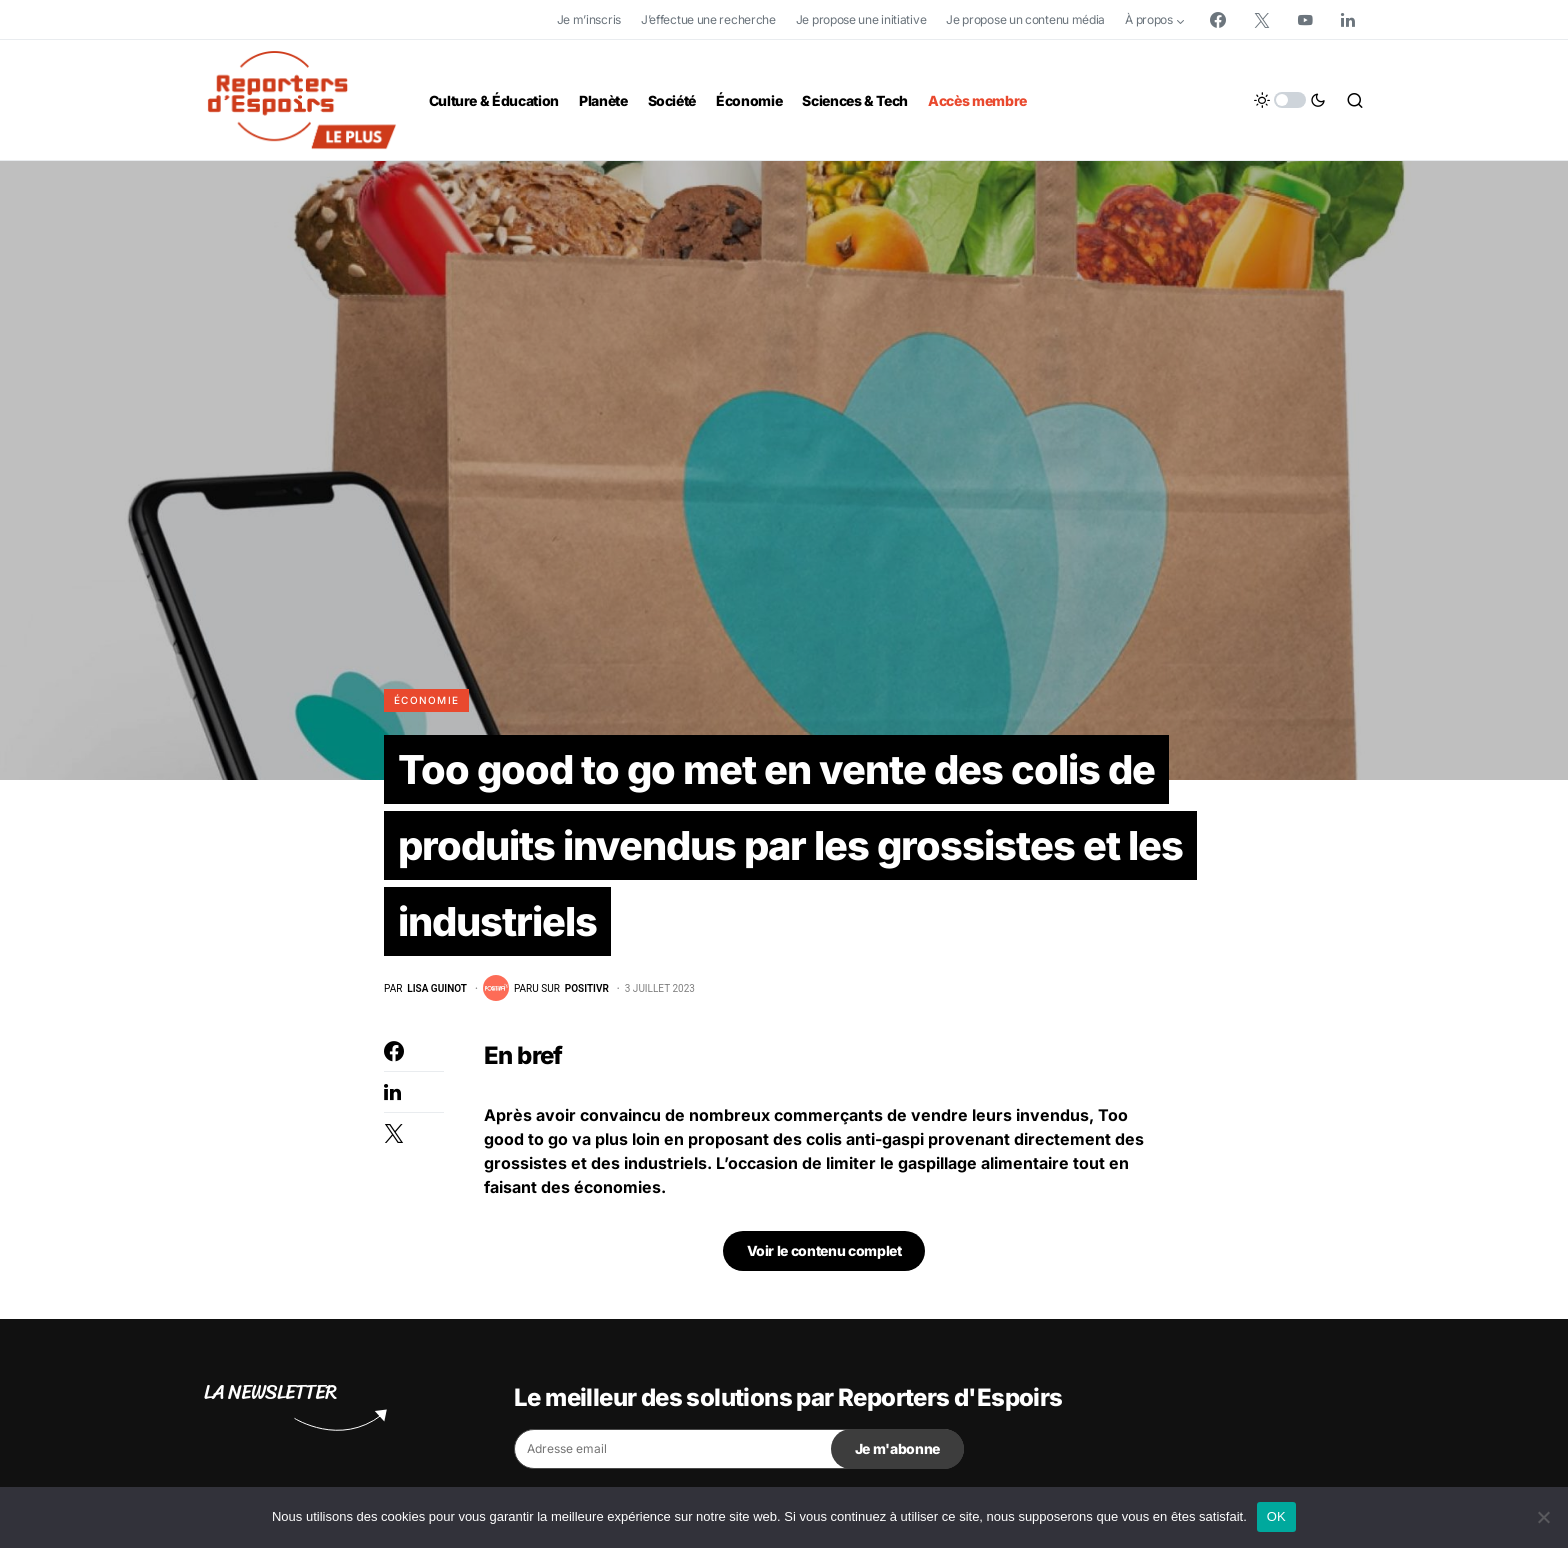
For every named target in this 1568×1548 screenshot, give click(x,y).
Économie (426, 700)
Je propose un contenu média (1025, 19)
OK (1276, 1516)
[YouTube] (1305, 20)
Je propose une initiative (861, 19)
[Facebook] (1218, 20)
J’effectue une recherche (708, 19)
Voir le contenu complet (824, 1251)
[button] (1290, 100)
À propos (1149, 19)
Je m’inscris (589, 19)
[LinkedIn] (1348, 20)
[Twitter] (1262, 20)
